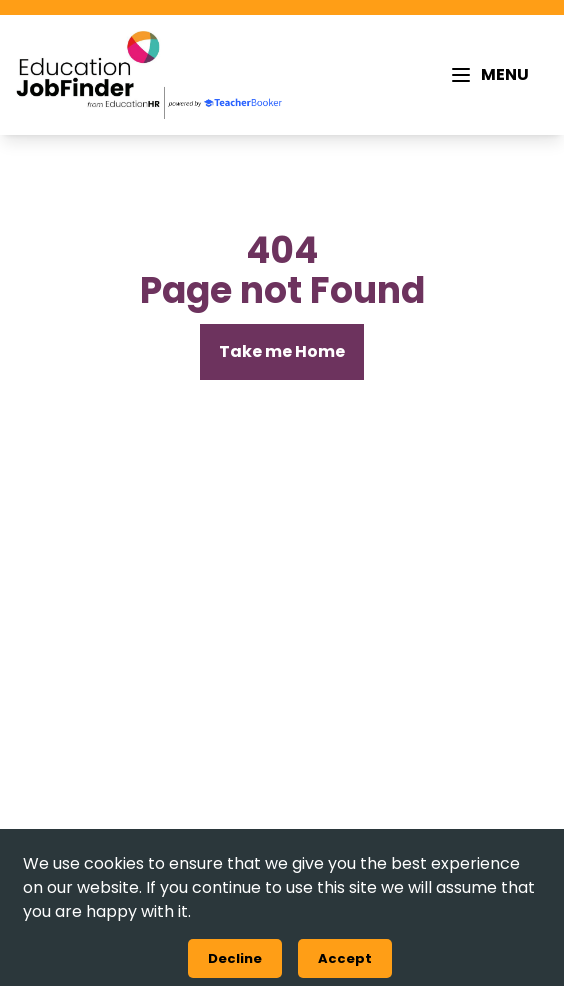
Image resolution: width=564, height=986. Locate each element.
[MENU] (489, 75)
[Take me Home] (282, 352)
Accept (345, 958)
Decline (235, 958)
